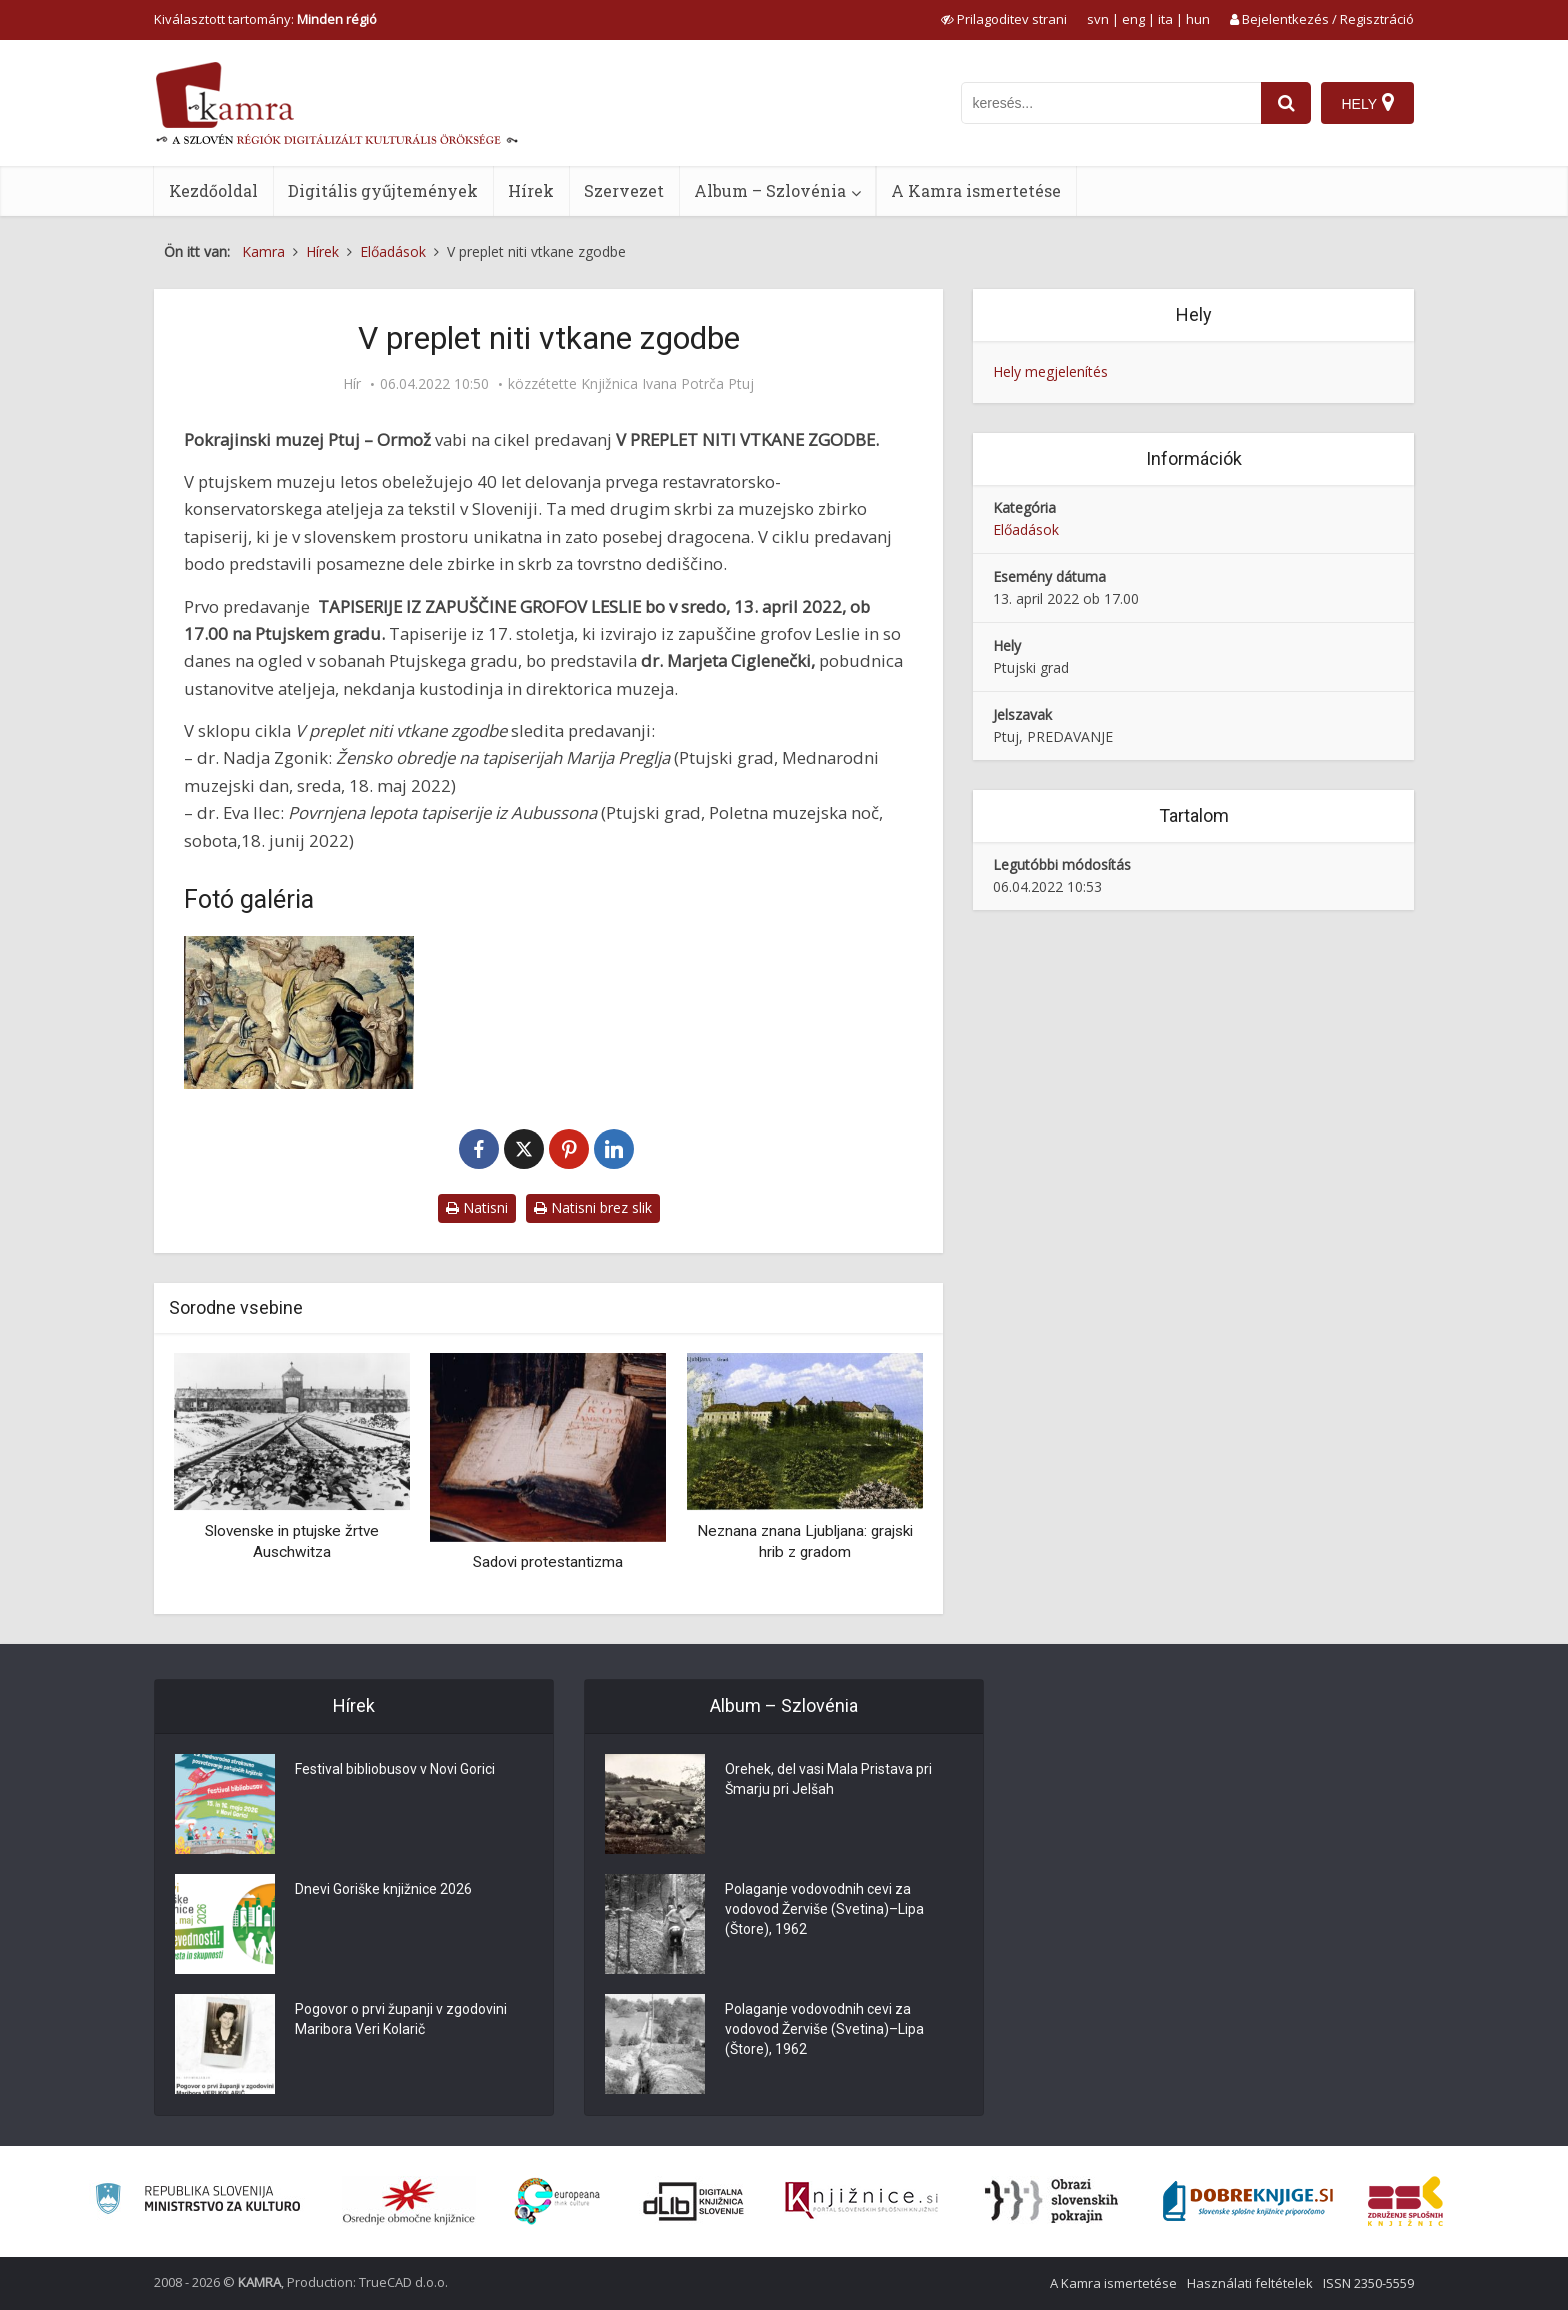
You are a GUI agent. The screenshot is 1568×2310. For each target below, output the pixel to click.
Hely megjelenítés (1050, 371)
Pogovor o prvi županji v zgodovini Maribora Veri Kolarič (401, 2019)
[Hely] (1367, 103)
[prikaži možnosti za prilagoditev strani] (1004, 19)
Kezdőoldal (213, 190)
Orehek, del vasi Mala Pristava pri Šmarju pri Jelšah (828, 1779)
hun (1198, 19)
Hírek (531, 190)
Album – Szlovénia (770, 190)
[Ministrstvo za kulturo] (197, 2201)
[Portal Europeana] (557, 2201)
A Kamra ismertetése (976, 190)
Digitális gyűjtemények (383, 190)
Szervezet (624, 190)
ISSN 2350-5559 (1368, 2283)
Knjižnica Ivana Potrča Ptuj (667, 384)
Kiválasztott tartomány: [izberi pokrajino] (265, 19)
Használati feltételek (1250, 2283)
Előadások (1026, 529)
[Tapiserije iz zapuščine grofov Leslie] (299, 1012)
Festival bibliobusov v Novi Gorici (395, 1769)
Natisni (477, 1207)
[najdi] (1286, 103)
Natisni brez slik (593, 1207)
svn (1098, 19)
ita (1165, 19)
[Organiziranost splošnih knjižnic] (409, 2201)
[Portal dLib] (694, 2201)
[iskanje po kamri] (1111, 103)
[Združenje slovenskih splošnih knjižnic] (861, 2201)
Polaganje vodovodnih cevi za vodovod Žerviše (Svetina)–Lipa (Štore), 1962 (824, 1909)
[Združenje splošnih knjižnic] (1405, 2201)
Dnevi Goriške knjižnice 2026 (383, 1889)
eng (1133, 19)
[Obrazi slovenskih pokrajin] (1051, 2201)
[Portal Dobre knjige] (1248, 2201)
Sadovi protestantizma (548, 1562)
